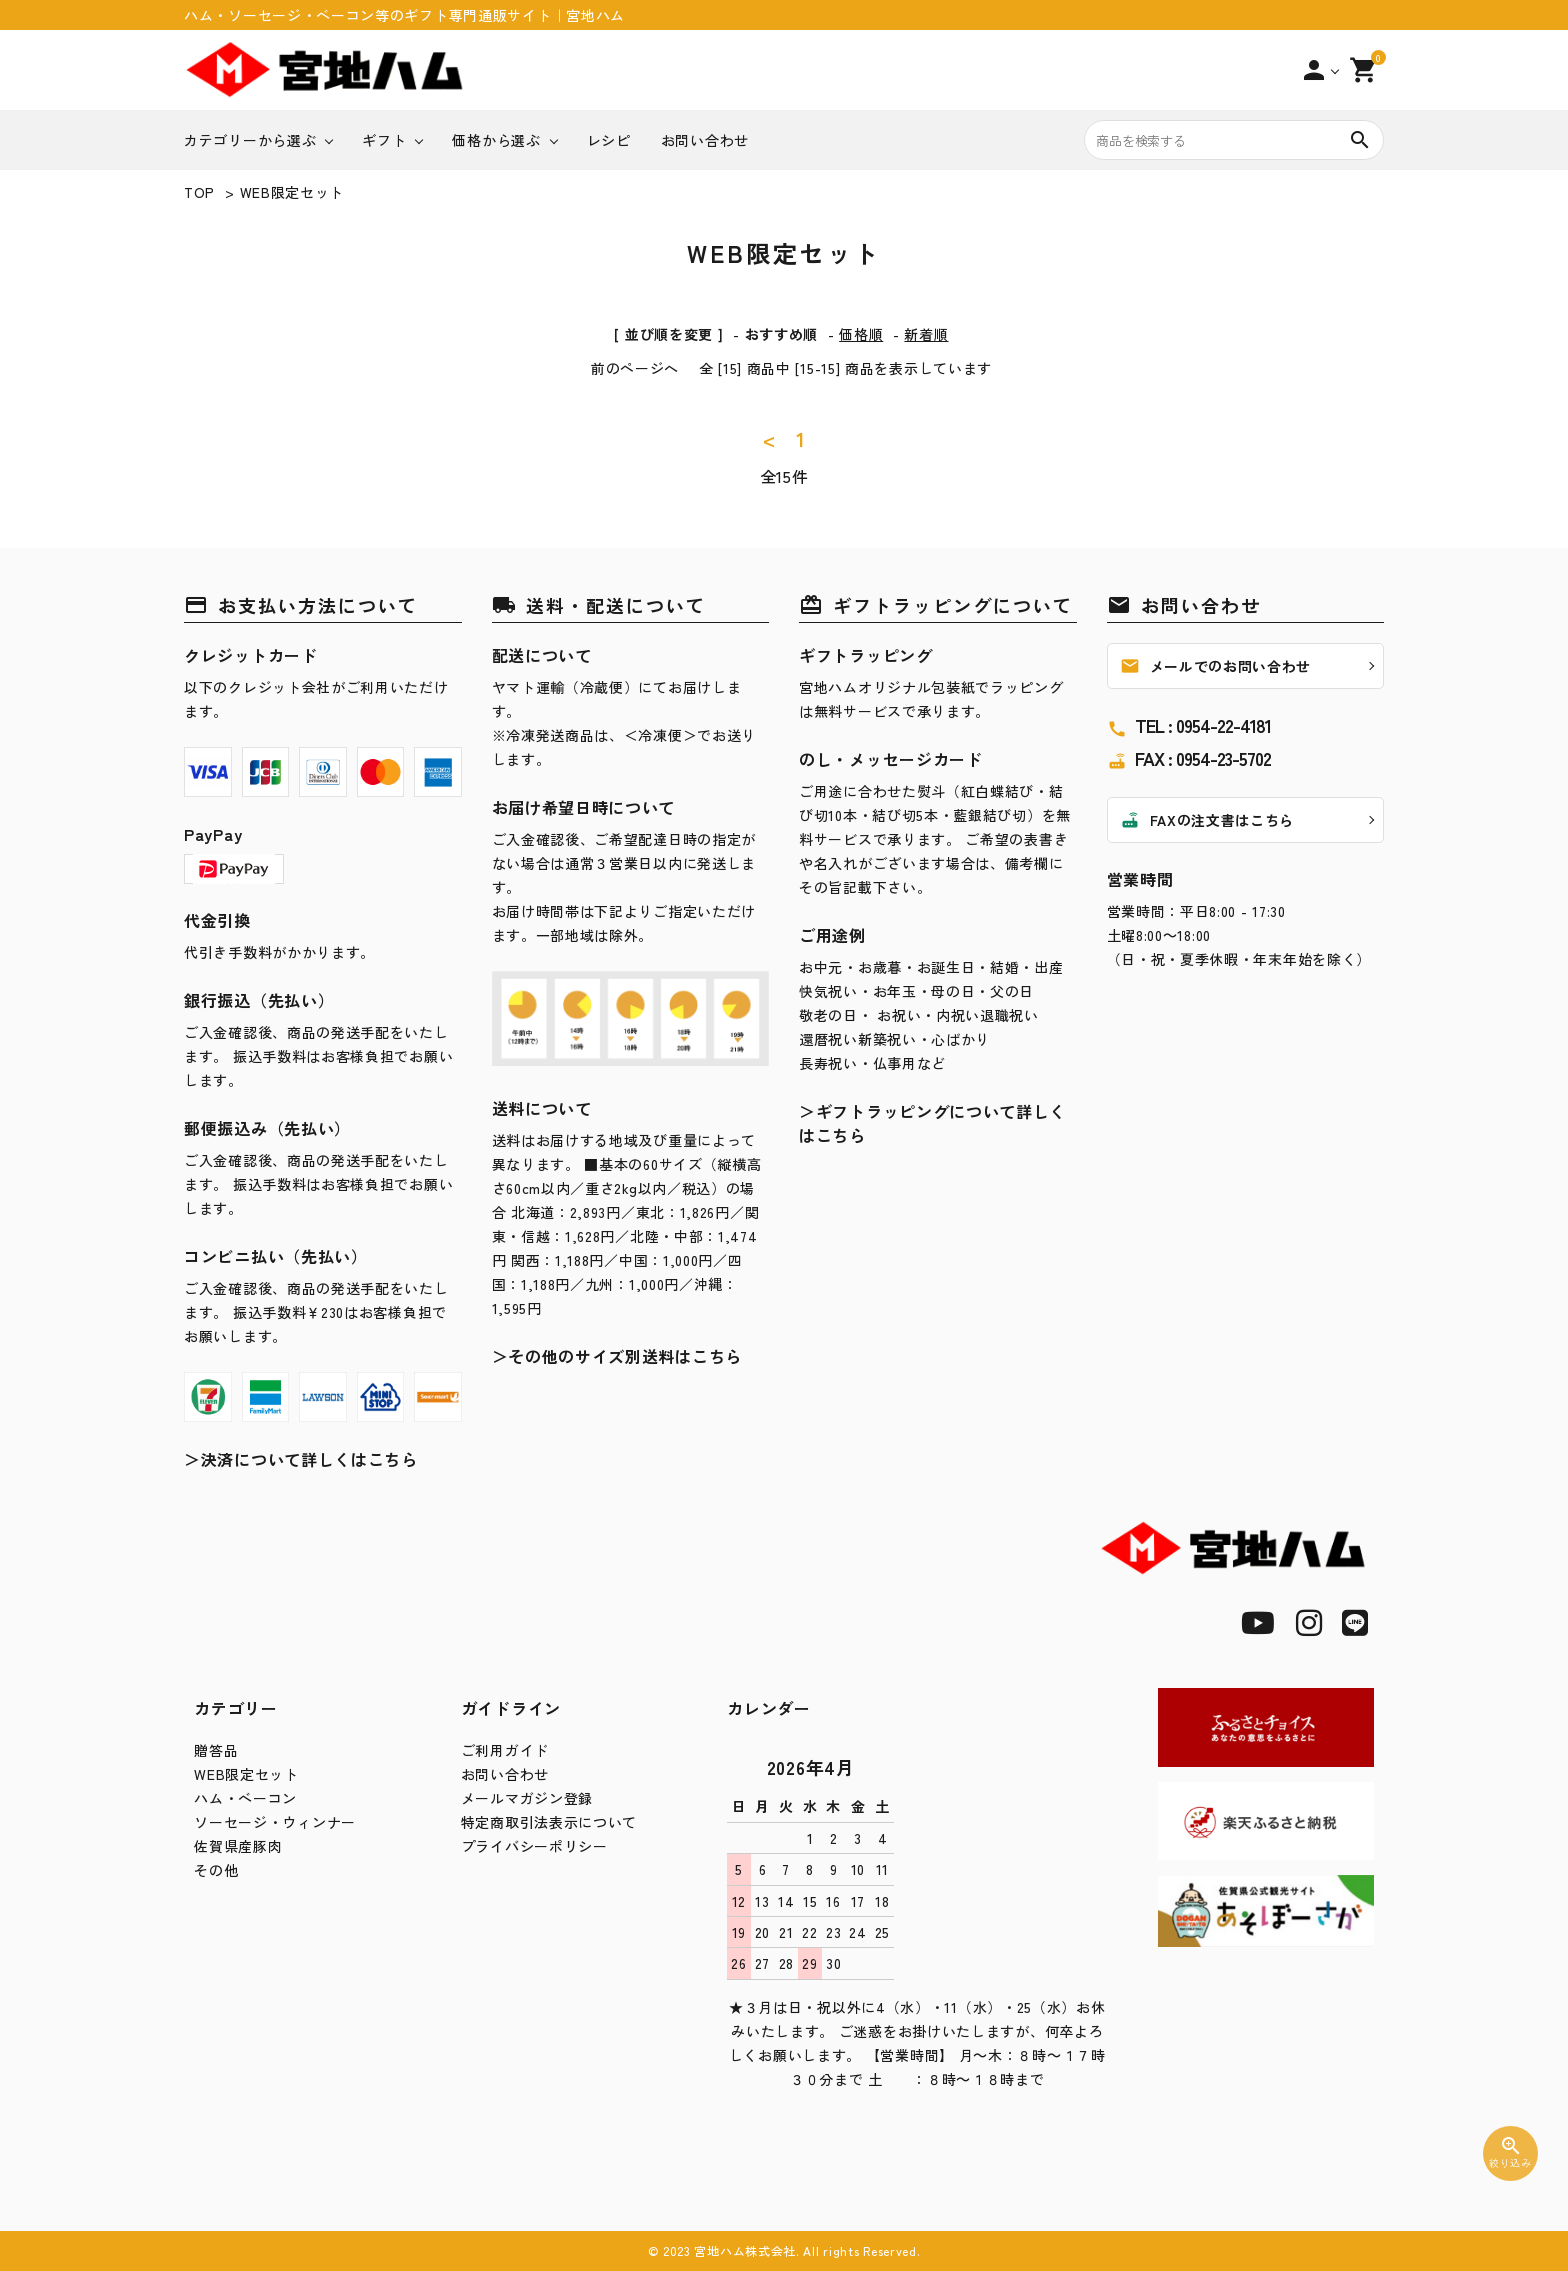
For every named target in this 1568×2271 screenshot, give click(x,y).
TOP (199, 192)
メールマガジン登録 (527, 1798)
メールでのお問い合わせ (1216, 666)
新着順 (926, 334)
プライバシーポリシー (534, 1846)
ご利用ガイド (505, 1750)
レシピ (609, 140)
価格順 (861, 334)
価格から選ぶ (496, 140)
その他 (216, 1870)
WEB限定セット (292, 192)
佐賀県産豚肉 (238, 1846)
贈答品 (216, 1750)
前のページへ (635, 368)
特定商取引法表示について (549, 1822)
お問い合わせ (705, 140)
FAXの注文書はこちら (1207, 820)
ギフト (384, 140)
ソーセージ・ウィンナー (275, 1822)
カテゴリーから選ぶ (250, 140)
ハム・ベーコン (245, 1798)
